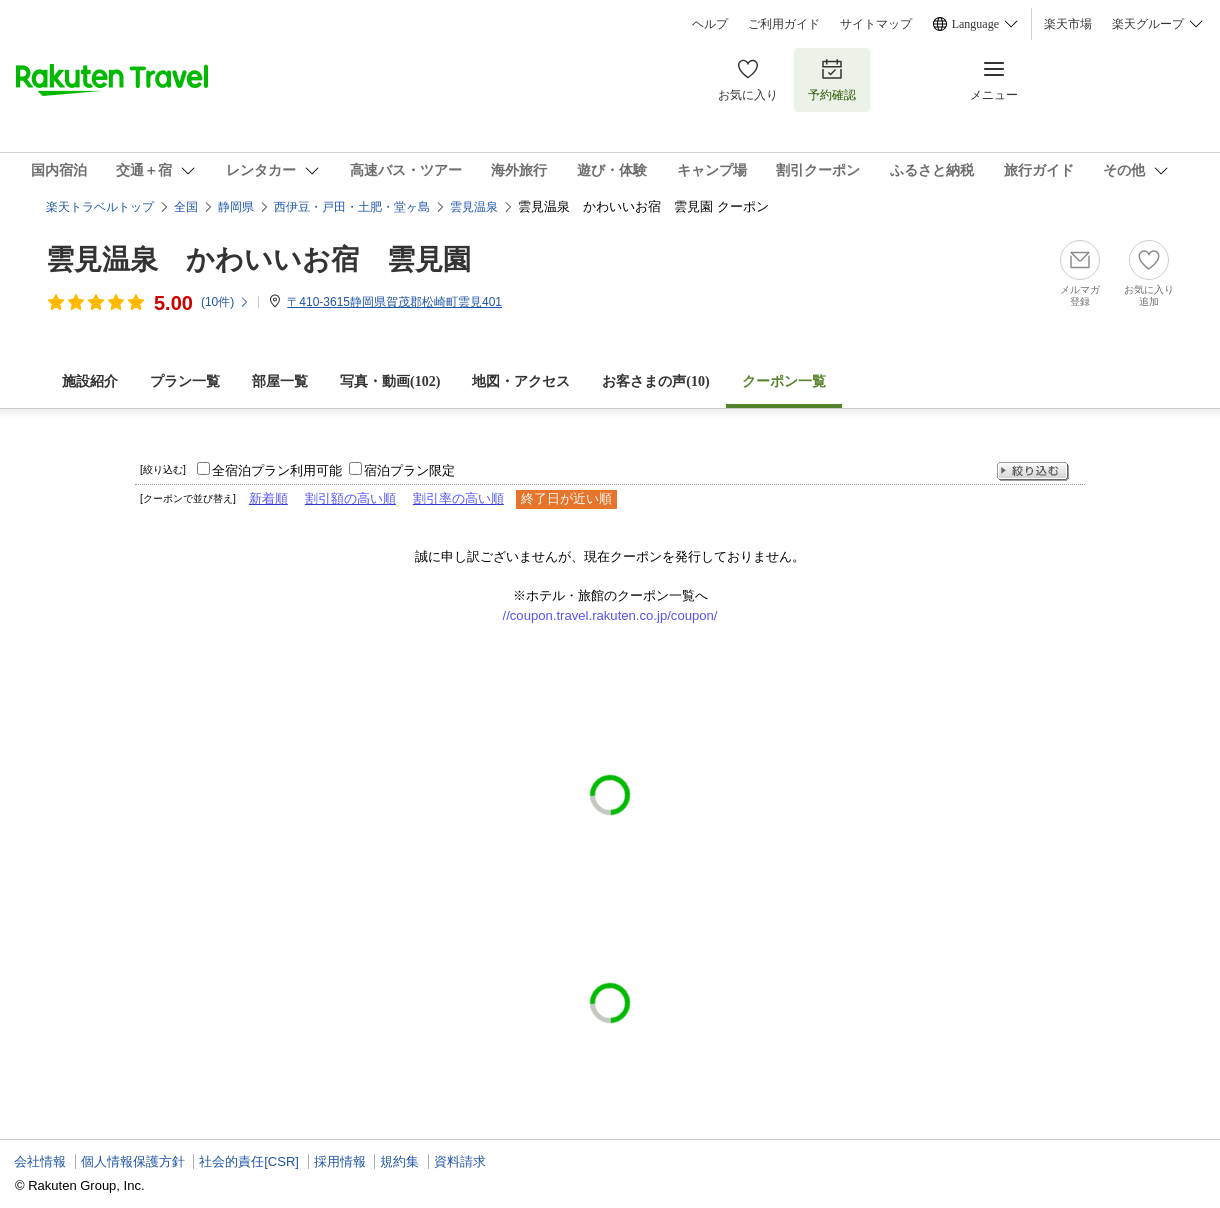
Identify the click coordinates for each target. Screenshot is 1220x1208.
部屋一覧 (280, 381)
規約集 (399, 1161)
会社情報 (40, 1161)
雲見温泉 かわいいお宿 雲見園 (258, 259)
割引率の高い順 (458, 498)
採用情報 (340, 1161)
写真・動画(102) (390, 381)
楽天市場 (1068, 24)
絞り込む (1033, 471)
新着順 (268, 498)
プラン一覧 (185, 381)
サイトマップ (876, 24)
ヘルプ (710, 24)
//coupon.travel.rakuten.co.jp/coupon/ (610, 615)
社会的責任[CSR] (249, 1161)
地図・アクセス (521, 381)
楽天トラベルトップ (100, 207)
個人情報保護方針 (133, 1161)
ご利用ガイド (784, 24)
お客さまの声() (655, 381)
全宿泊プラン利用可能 (277, 470)
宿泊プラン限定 (409, 470)
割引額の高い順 (350, 498)
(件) (225, 302)
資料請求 (460, 1161)
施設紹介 (90, 381)
